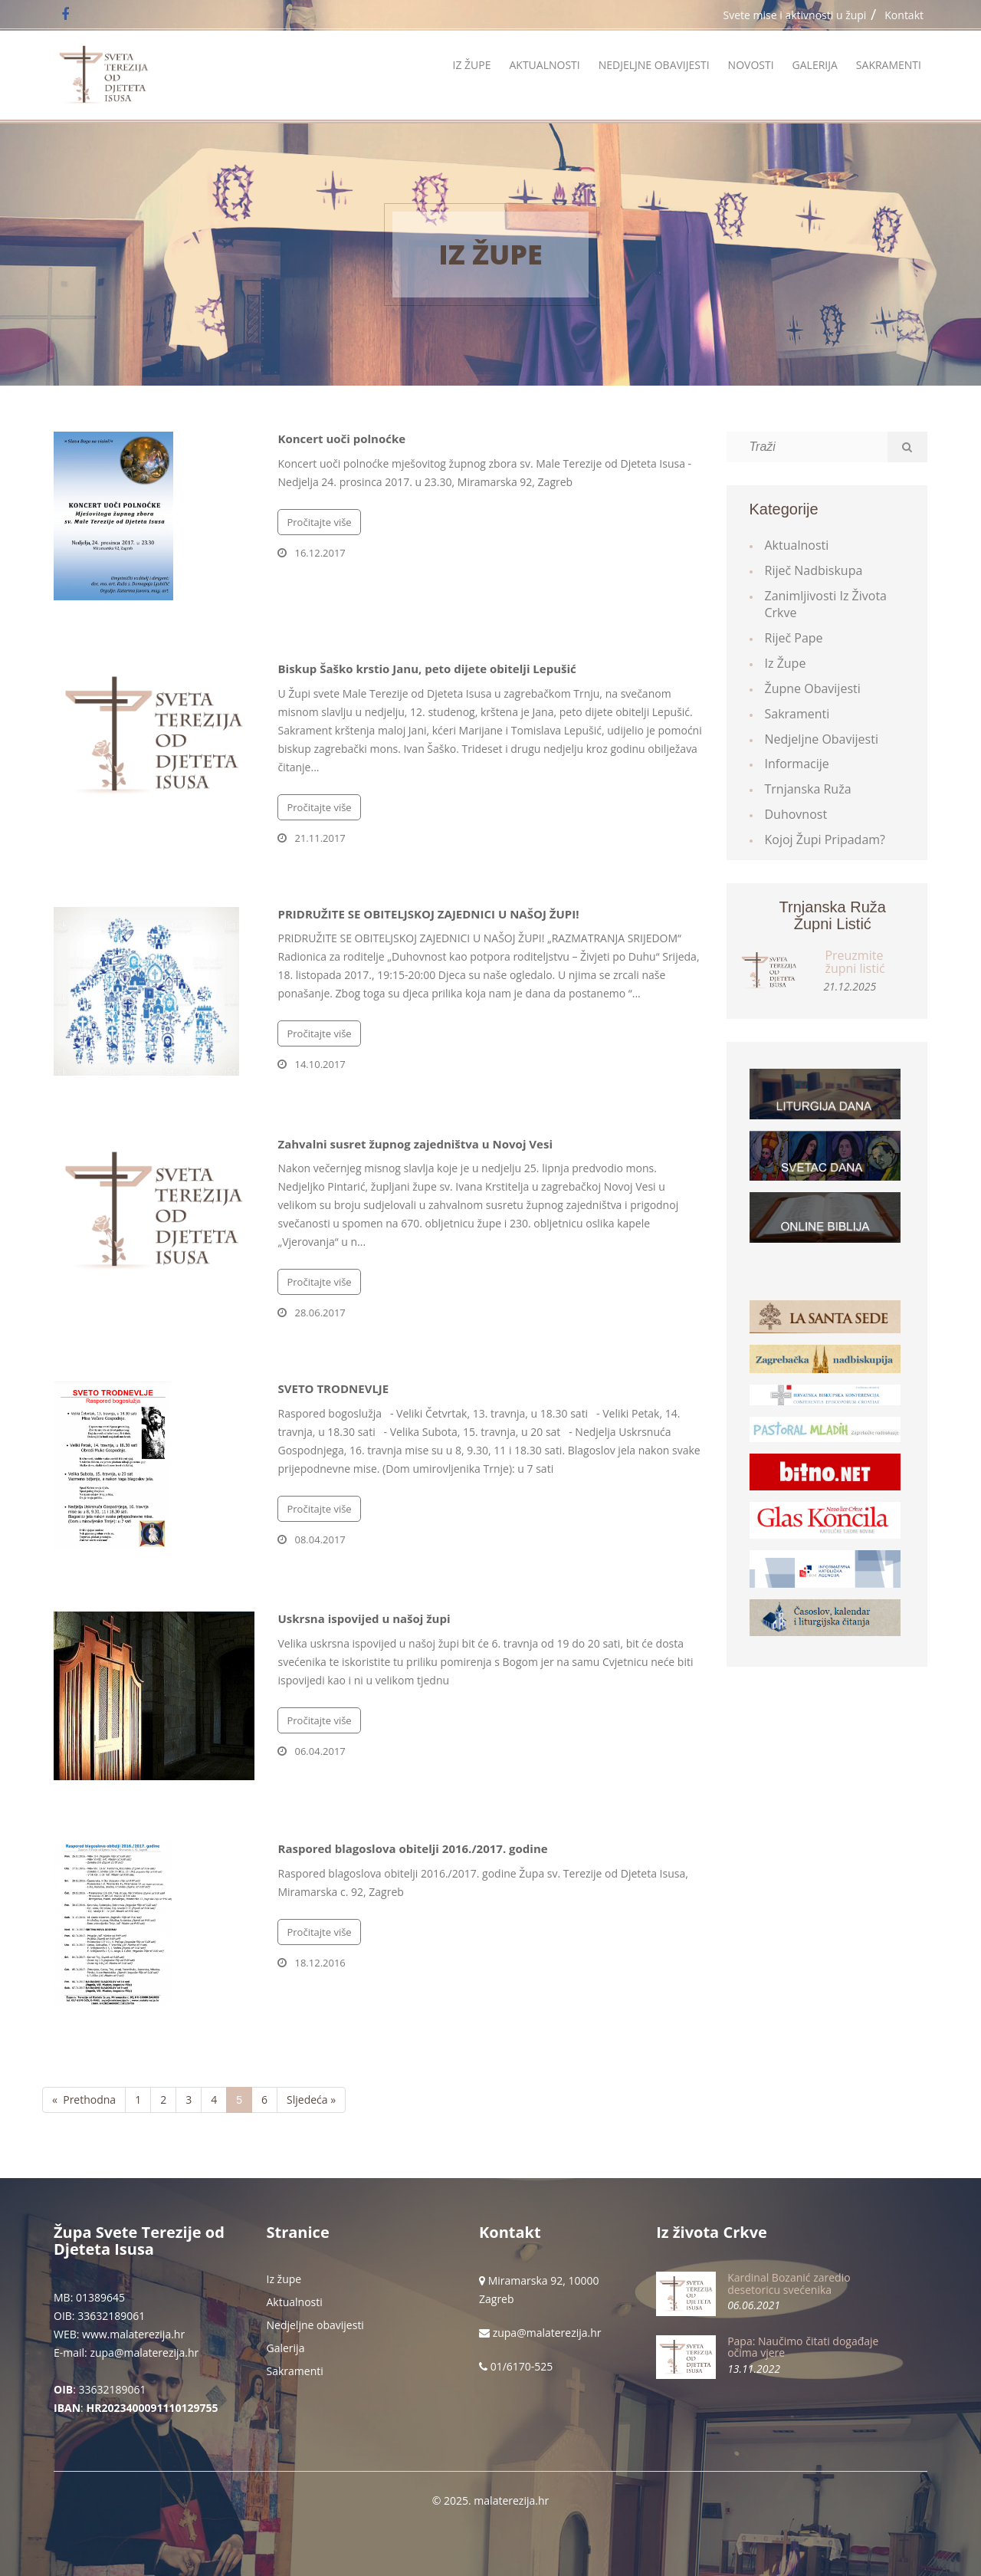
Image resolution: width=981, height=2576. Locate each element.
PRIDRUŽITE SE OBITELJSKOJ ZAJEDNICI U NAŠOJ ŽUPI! (428, 914)
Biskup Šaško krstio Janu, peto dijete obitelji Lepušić (426, 668)
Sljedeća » (311, 2099)
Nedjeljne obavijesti (654, 65)
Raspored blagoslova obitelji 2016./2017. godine (412, 1848)
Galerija (815, 65)
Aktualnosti (544, 65)
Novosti (751, 65)
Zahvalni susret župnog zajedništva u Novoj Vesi (415, 1144)
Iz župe (471, 65)
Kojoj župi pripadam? (825, 839)
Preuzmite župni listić (854, 962)
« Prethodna (84, 2099)
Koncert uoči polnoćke (341, 438)
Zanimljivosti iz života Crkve (826, 604)
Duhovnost (796, 814)
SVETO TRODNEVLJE (333, 1388)
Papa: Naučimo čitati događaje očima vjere (802, 2347)
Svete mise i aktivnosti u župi (795, 15)
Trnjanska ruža (808, 788)
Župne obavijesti (813, 688)
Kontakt (904, 15)
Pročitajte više (319, 522)
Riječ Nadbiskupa (814, 570)
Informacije (797, 763)
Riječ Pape (794, 637)
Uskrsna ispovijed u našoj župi (363, 1618)
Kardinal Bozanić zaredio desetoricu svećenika (788, 2283)
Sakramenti (888, 65)
